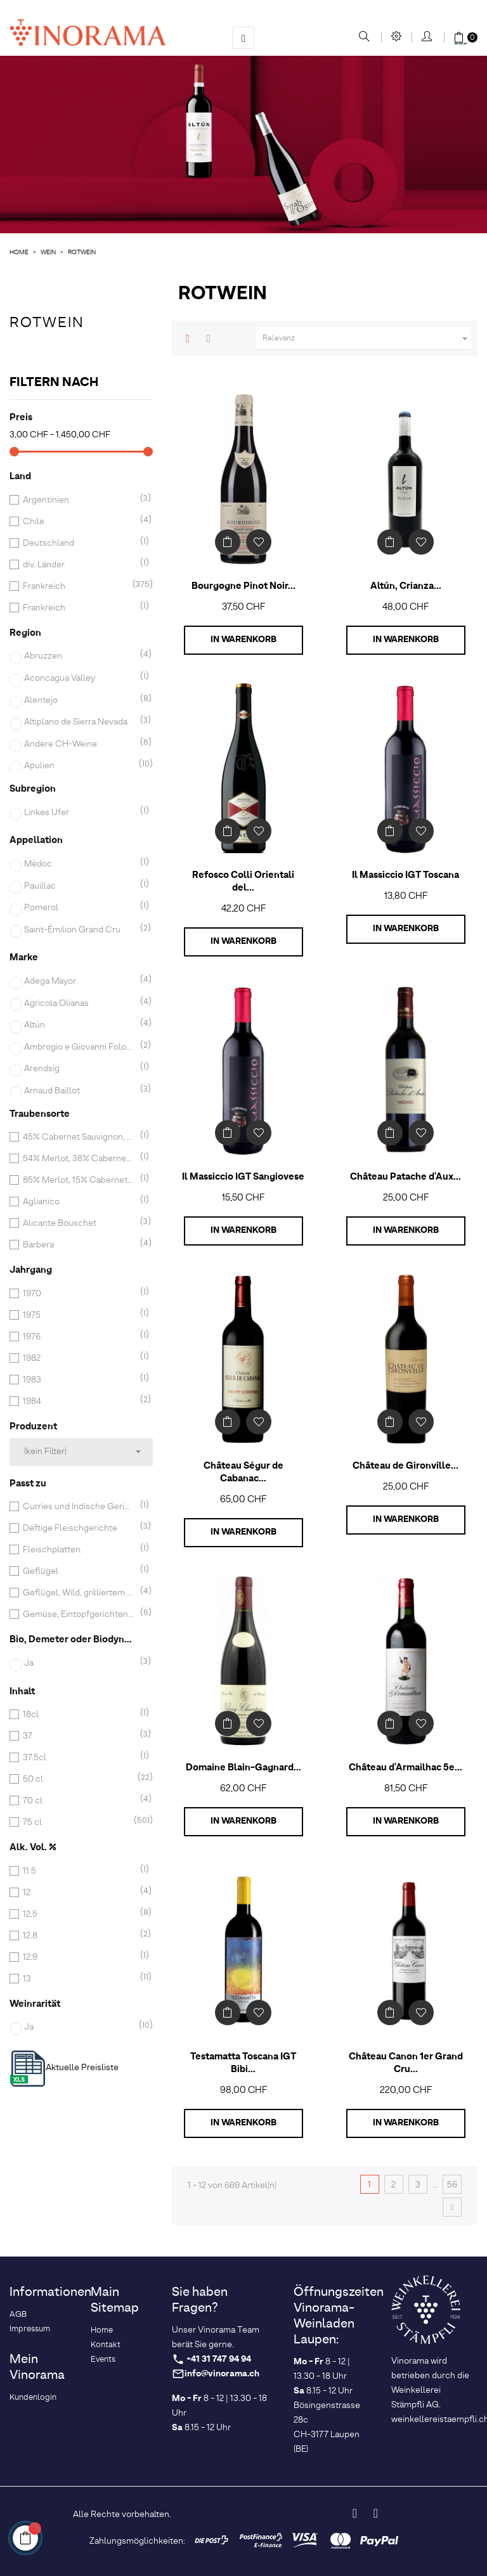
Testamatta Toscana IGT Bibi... (243, 2063)
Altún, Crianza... (405, 586)
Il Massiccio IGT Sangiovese (243, 1177)
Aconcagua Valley (80, 678)
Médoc (80, 864)
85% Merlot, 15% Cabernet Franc (78, 1180)
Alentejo (80, 700)
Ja (80, 1663)
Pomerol (80, 907)
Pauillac (80, 886)
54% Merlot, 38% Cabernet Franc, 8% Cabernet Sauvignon (78, 1158)
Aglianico (78, 1201)
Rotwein (47, 323)
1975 (78, 1315)
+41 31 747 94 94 (218, 2359)
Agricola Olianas (80, 1003)
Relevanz (367, 338)
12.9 (78, 1957)
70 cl (78, 1800)
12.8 (78, 1935)
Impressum (30, 2329)
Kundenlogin (33, 2398)
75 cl (78, 1822)
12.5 (78, 1914)
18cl (78, 1714)
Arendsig (80, 1068)
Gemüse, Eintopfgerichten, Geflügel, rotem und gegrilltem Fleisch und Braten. (78, 1614)
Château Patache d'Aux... (405, 1177)
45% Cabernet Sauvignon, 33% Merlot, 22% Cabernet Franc (78, 1137)
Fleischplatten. (78, 1549)
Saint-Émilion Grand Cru (80, 930)
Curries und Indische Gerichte (78, 1506)
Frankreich (78, 586)
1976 (78, 1336)
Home (102, 2330)
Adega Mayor (80, 981)
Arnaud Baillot (80, 1091)
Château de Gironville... (405, 1466)
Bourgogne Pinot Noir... (243, 586)
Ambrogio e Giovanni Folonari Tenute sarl (80, 1047)
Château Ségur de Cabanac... (243, 1472)
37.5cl (78, 1757)
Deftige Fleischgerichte (78, 1528)
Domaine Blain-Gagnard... (243, 1768)
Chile (78, 521)
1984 (78, 1401)
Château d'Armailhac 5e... (405, 1768)
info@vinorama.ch (222, 2374)
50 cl (78, 1779)
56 (452, 2185)
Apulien (80, 765)
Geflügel (78, 1571)
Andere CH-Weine (80, 744)
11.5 (78, 1871)
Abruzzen (80, 656)
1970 (78, 1293)
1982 (78, 1358)
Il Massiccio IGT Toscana (405, 875)
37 (78, 1736)
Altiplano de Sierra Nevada (80, 722)
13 (78, 1979)
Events (103, 2360)
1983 (78, 1380)
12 (78, 1892)
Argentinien (78, 500)
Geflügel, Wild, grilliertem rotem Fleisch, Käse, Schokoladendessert (78, 1593)
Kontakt (105, 2345)
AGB (18, 2315)
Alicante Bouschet (78, 1223)
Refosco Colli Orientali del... (243, 881)
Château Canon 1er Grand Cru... (406, 2063)
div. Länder (78, 564)
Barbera (78, 1245)
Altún (80, 1025)
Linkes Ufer (80, 812)
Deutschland (78, 543)
